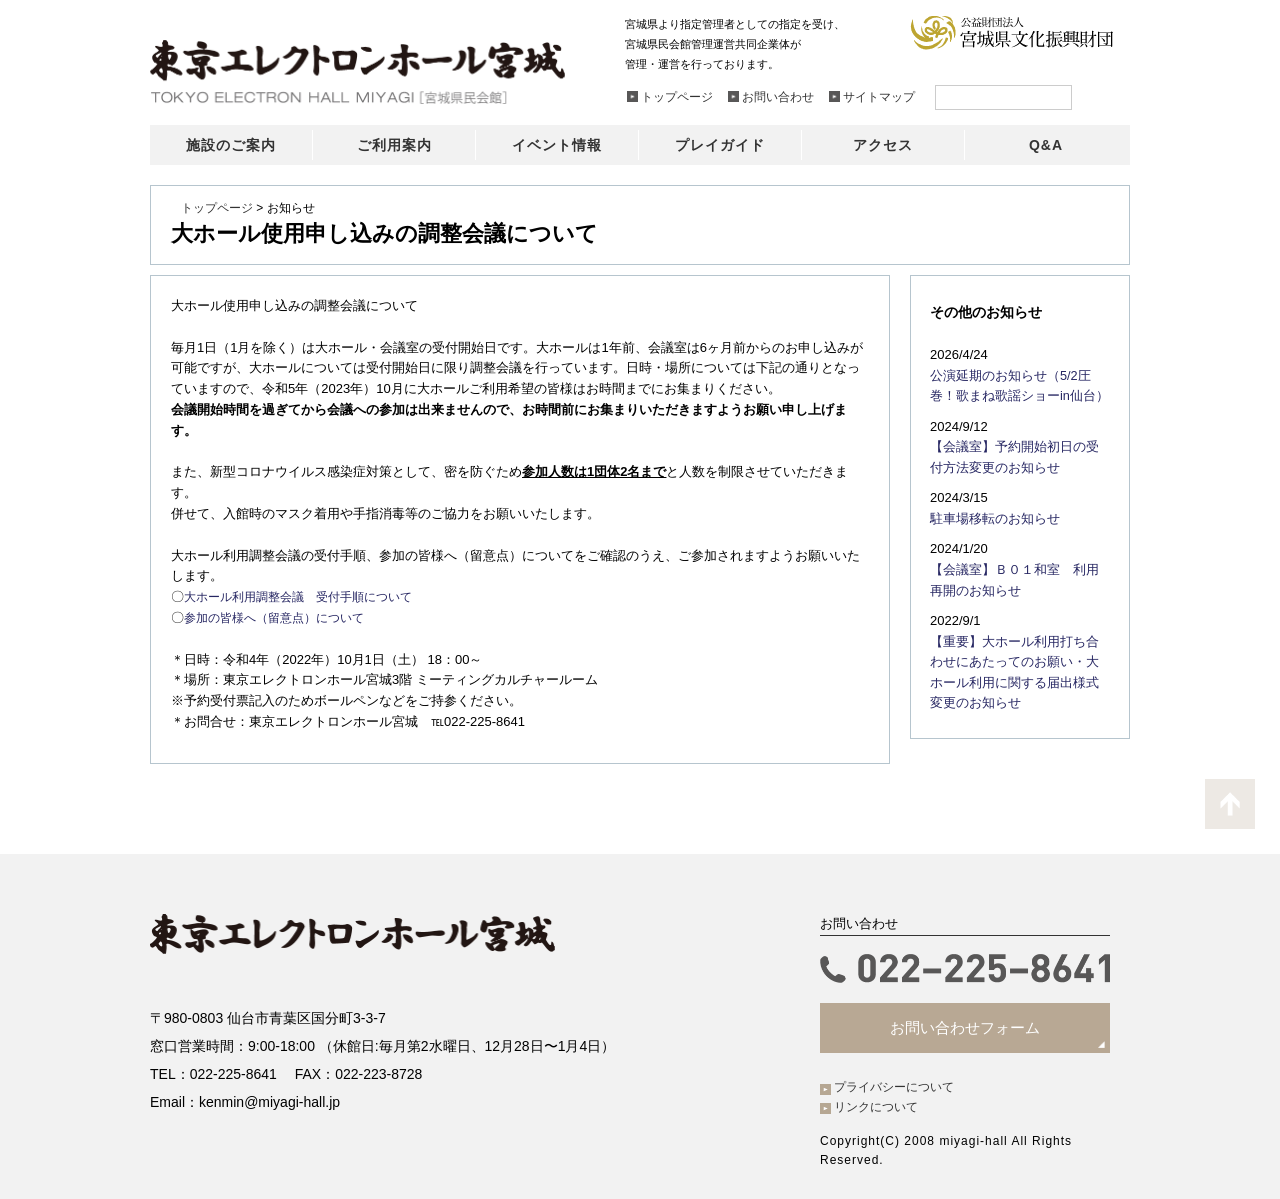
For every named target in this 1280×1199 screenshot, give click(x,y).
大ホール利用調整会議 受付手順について (307, 596)
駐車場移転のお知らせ (990, 513)
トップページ (217, 208)
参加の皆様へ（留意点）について (281, 617)
